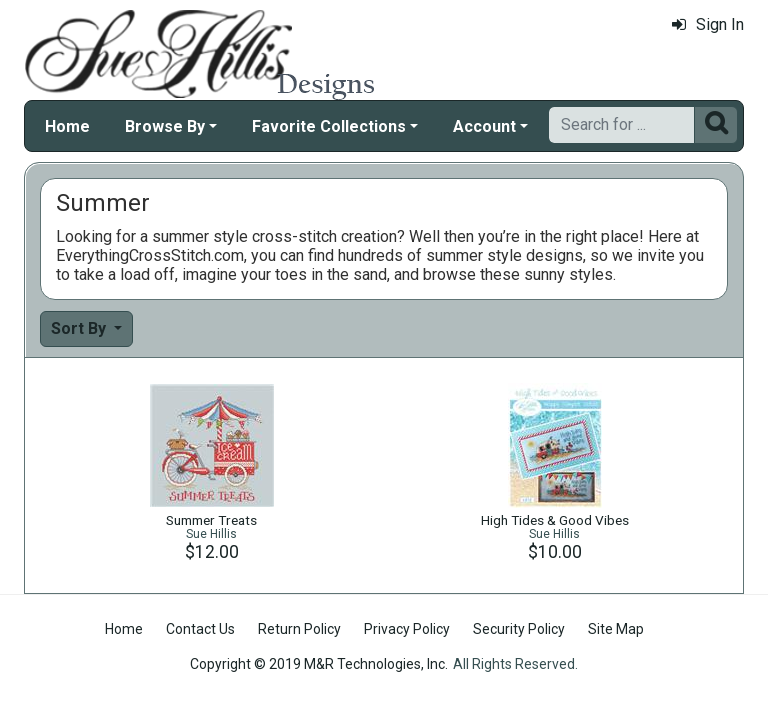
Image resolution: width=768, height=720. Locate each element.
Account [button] (484, 126)
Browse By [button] (165, 126)
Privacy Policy (407, 629)
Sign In (708, 24)
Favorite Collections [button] (329, 126)
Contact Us (200, 629)
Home (67, 126)
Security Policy (519, 629)
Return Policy (299, 629)
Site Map (616, 629)
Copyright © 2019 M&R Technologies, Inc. (319, 664)
